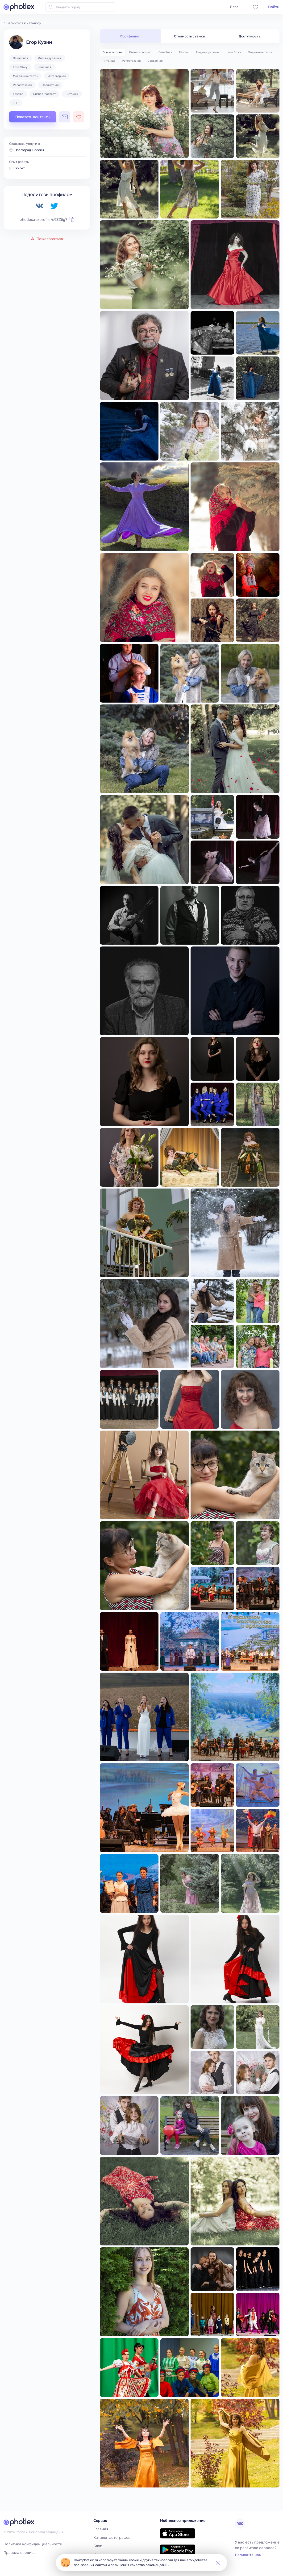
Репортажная (131, 60)
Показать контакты (32, 117)
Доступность (249, 36)
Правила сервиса (20, 2552)
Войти (273, 7)
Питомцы (109, 60)
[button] (218, 2562)
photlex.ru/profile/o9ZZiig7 (47, 219)
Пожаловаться (47, 239)
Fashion (184, 52)
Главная (100, 2529)
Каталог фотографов (111, 2537)
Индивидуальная (208, 52)
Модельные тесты (260, 52)
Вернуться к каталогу (22, 23)
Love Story (233, 52)
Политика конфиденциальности (33, 2544)
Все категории (112, 52)
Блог (234, 7)
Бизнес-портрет (140, 52)
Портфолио (129, 36)
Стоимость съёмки (189, 36)
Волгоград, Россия (29, 150)
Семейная (165, 52)
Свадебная (155, 60)
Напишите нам (248, 2555)
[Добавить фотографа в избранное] (78, 116)
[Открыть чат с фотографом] (64, 116)
